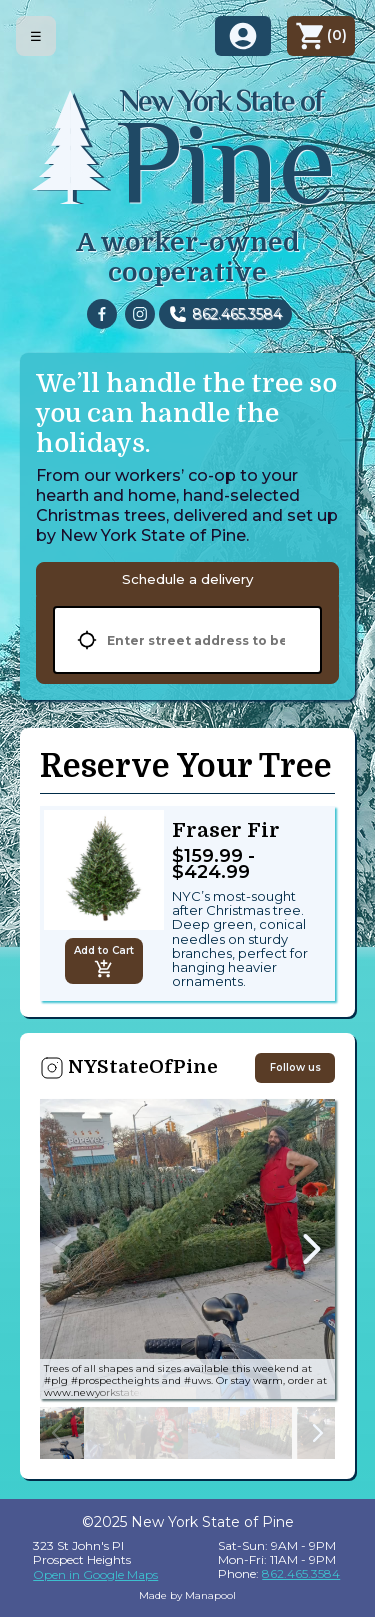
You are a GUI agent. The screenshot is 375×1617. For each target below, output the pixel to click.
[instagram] (140, 314)
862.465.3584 (237, 314)
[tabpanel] (187, 640)
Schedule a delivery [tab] (187, 579)
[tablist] (187, 579)
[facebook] (102, 314)
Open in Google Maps (95, 1574)
